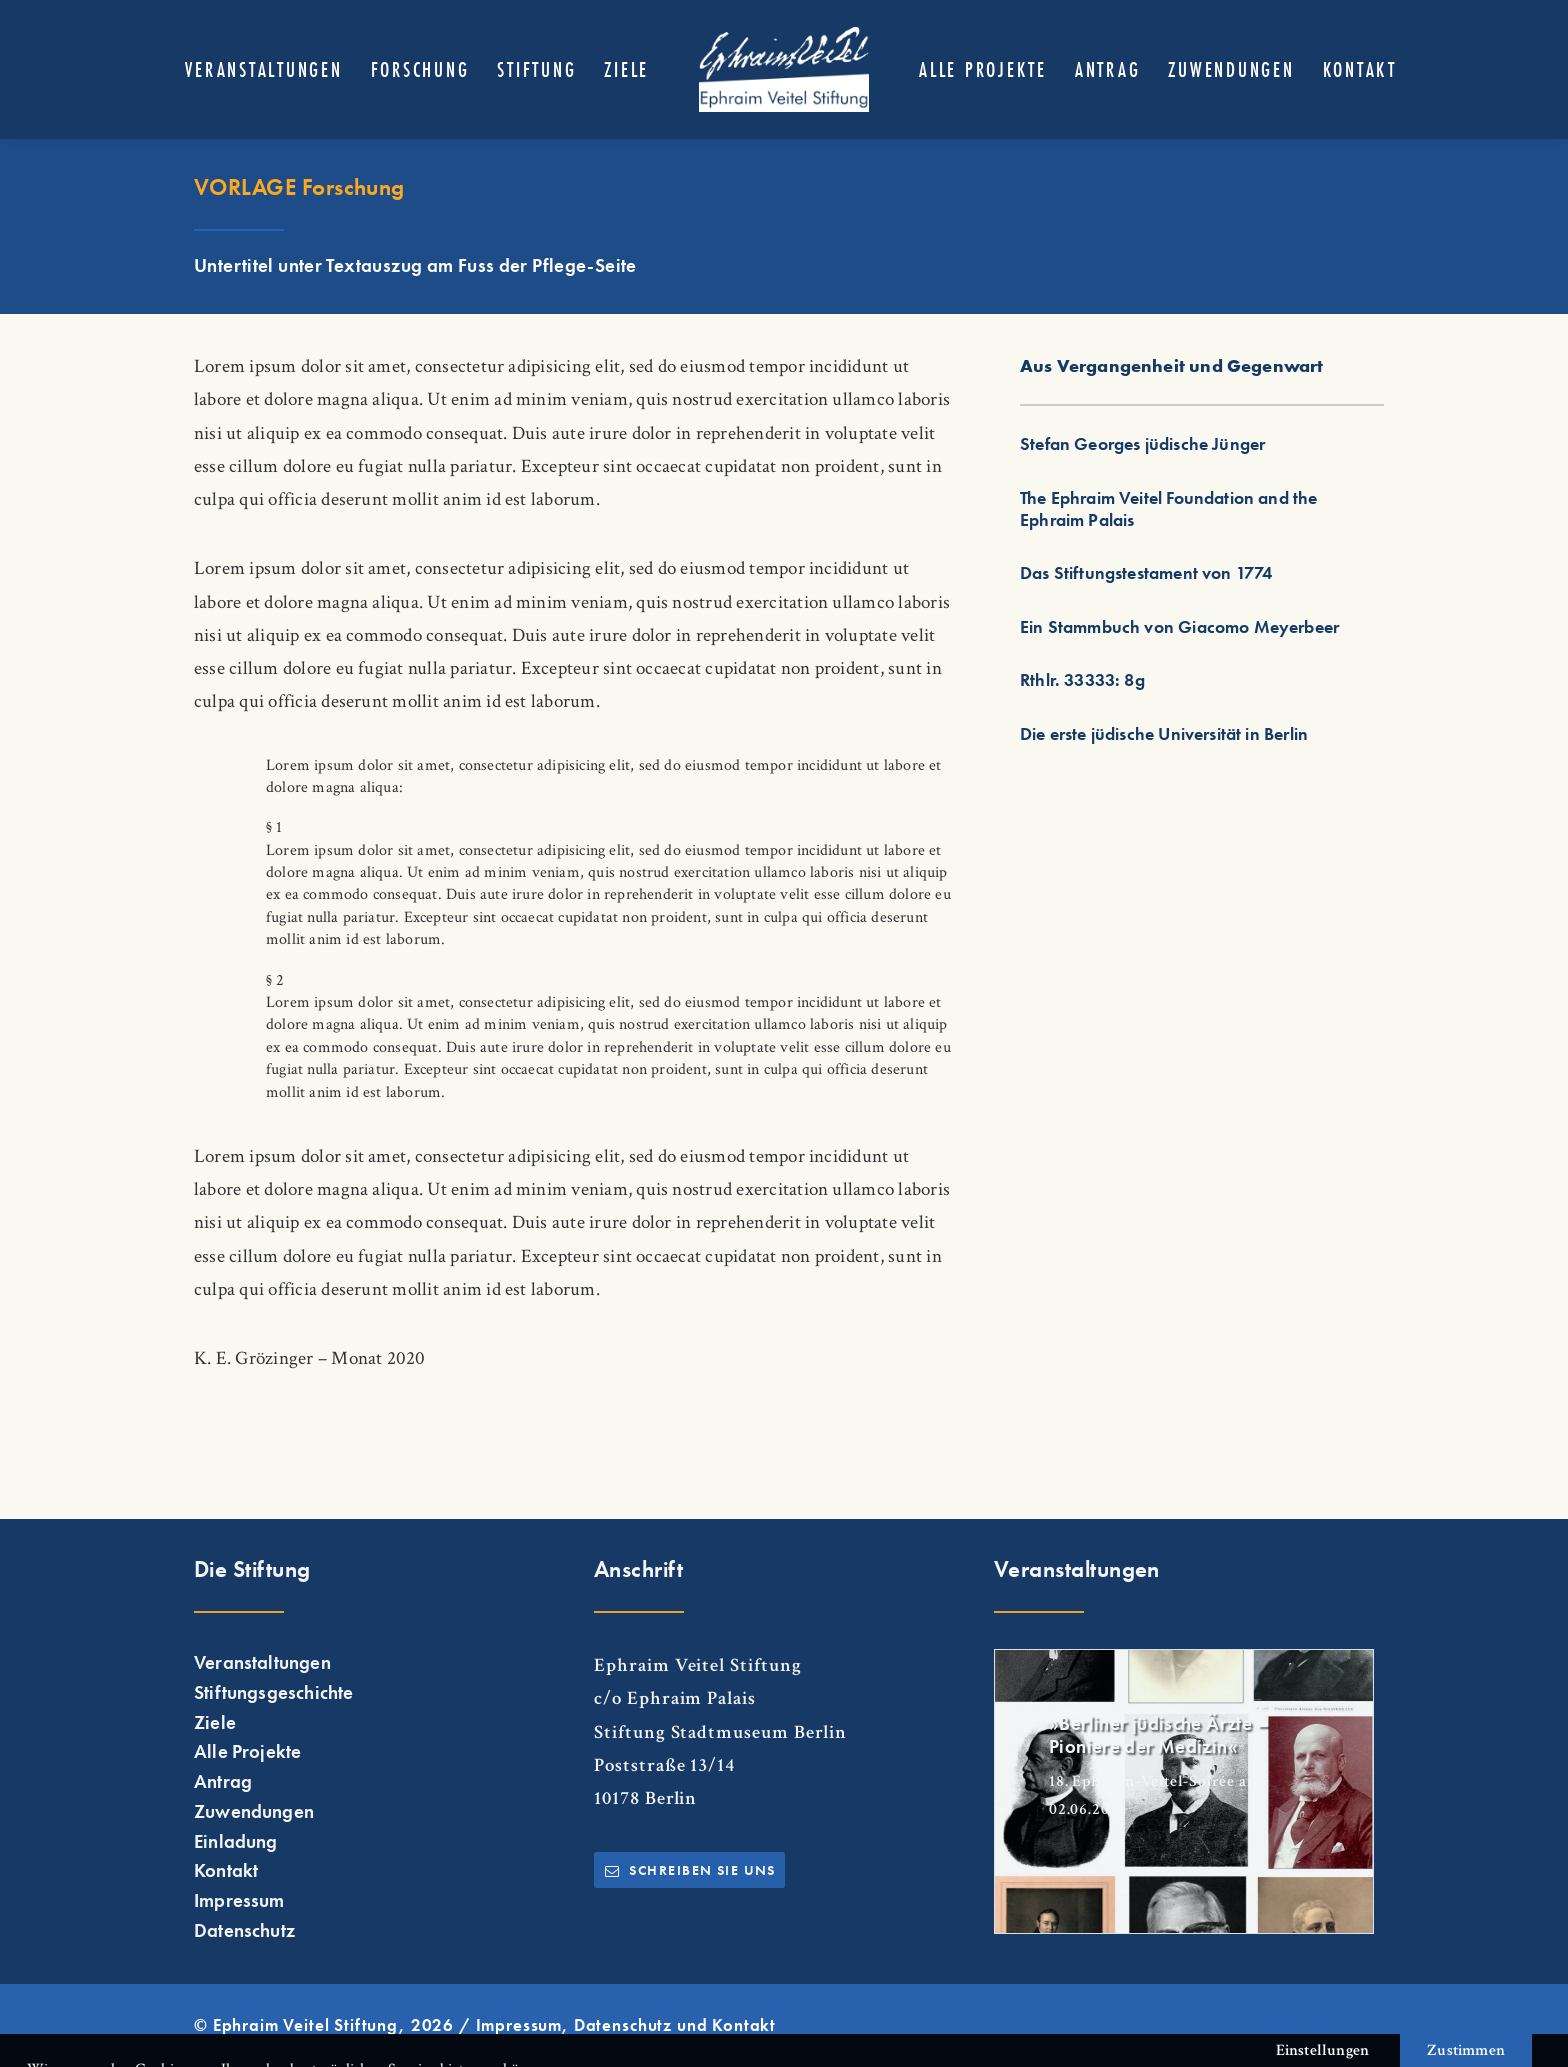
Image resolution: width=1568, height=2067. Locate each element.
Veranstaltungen (263, 69)
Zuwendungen (1231, 69)
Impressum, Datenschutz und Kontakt (626, 2024)
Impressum (239, 1901)
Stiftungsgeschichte (274, 1692)
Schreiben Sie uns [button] (690, 1870)
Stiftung (536, 69)
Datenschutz (244, 1930)
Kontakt (1360, 69)
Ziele (626, 69)
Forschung (420, 69)
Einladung (236, 1841)
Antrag (1108, 69)
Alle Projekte (983, 69)
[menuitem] (263, 69)
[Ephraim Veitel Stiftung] (784, 69)
